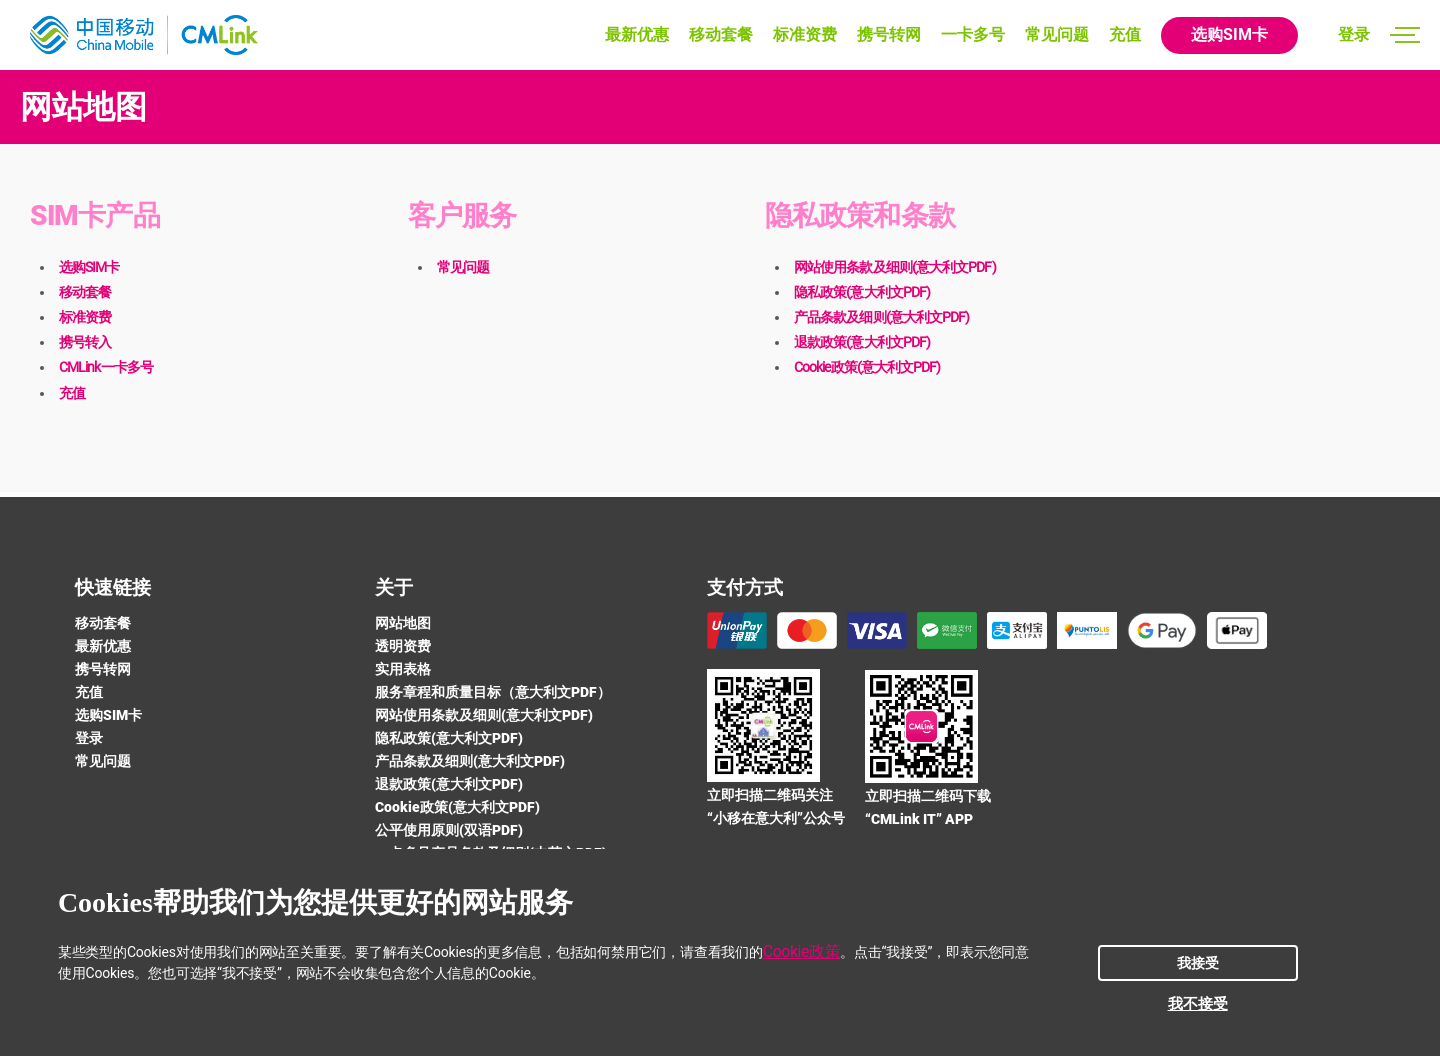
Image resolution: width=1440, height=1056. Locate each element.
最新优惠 (637, 34)
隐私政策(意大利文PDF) (862, 292)
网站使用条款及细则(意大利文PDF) (895, 267)
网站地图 (403, 623)
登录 (1354, 34)
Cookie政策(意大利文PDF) (867, 367)
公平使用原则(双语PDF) (449, 830)
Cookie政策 (801, 951)
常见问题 (1057, 34)
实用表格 (403, 669)
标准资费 (805, 34)
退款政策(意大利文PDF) (862, 342)
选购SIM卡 (1229, 34)
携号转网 (889, 34)
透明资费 (403, 646)
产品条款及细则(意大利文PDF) (881, 317)
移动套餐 (721, 34)
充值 (1125, 34)
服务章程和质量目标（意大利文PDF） (493, 692)
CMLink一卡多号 (106, 367)
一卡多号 (973, 34)
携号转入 (85, 342)
